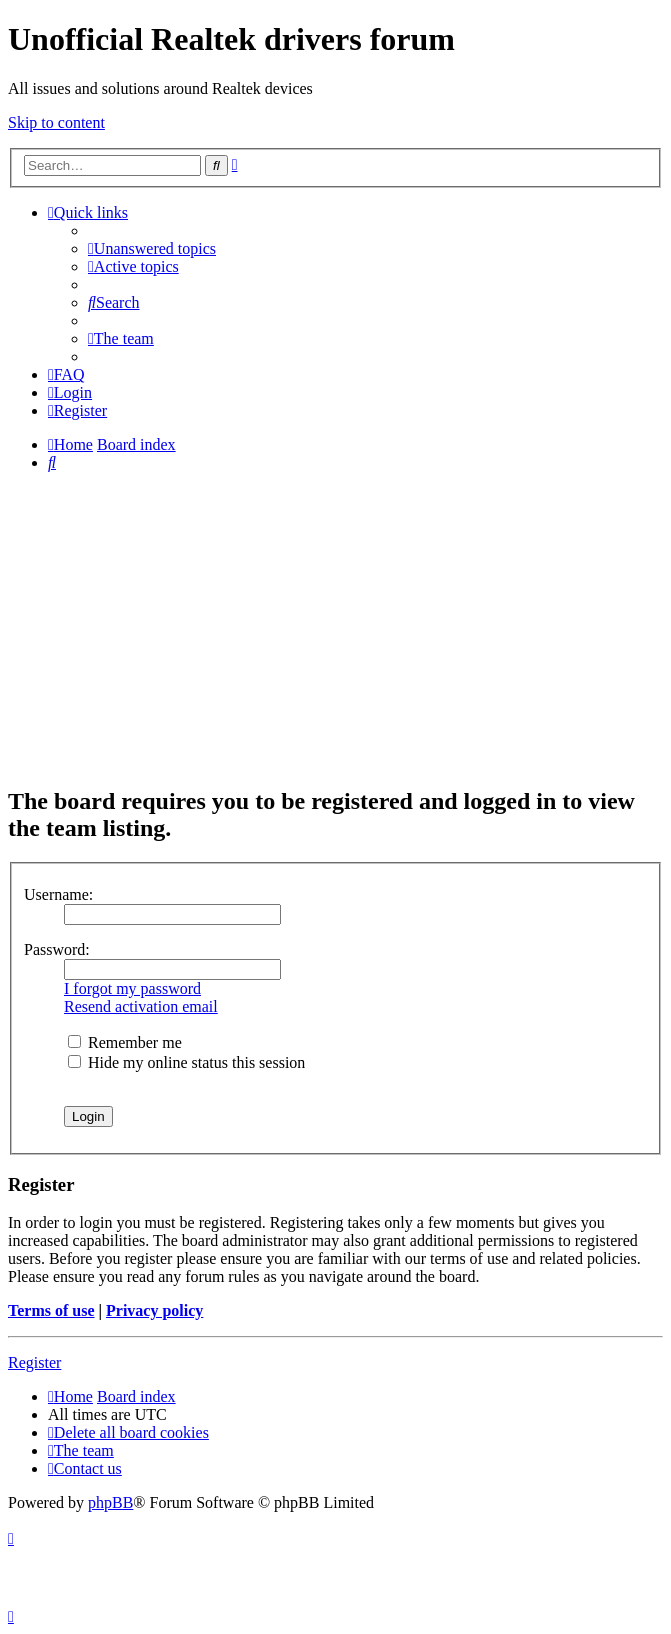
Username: (58, 894)
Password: (57, 949)
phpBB (110, 1502)
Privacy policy (154, 1310)
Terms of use (51, 1310)
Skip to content (56, 122)
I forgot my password (132, 988)
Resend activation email (141, 1006)
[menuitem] (152, 248)
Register (34, 1362)
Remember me (125, 1042)
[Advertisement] (335, 628)
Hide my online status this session (186, 1062)
